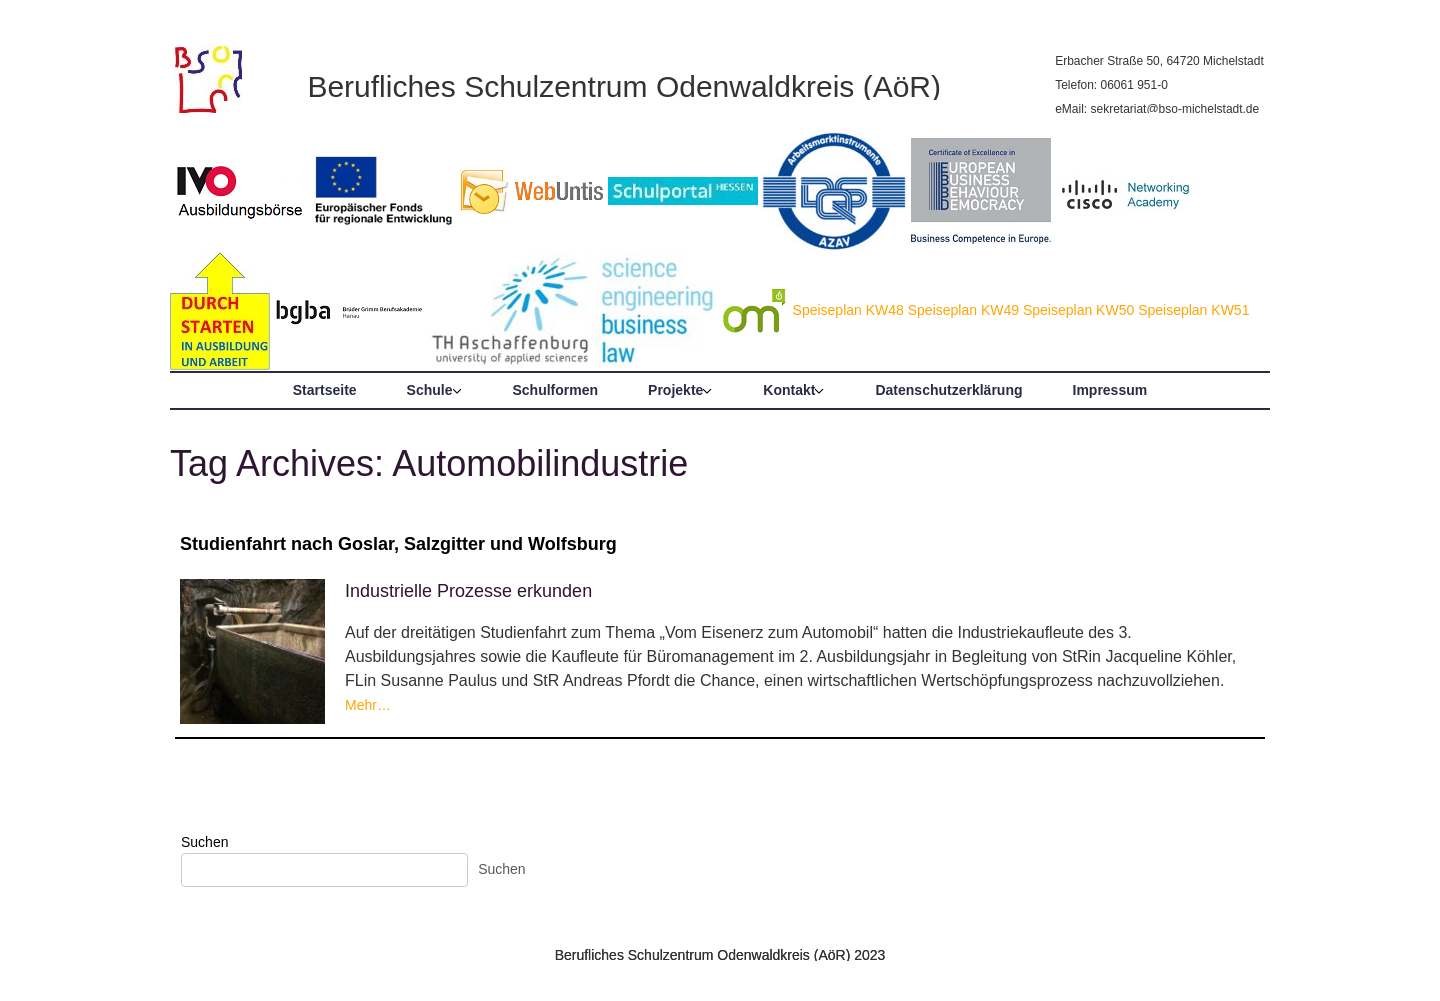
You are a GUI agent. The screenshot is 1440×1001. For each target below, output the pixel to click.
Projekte (675, 390)
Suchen (204, 842)
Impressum (1110, 390)
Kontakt (789, 390)
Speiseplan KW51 (1193, 310)
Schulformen (556, 390)
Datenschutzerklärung (948, 390)
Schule (430, 390)
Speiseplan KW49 (963, 310)
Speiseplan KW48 (848, 310)
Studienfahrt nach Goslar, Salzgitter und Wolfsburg (398, 544)
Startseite (325, 390)
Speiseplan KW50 (1078, 310)
